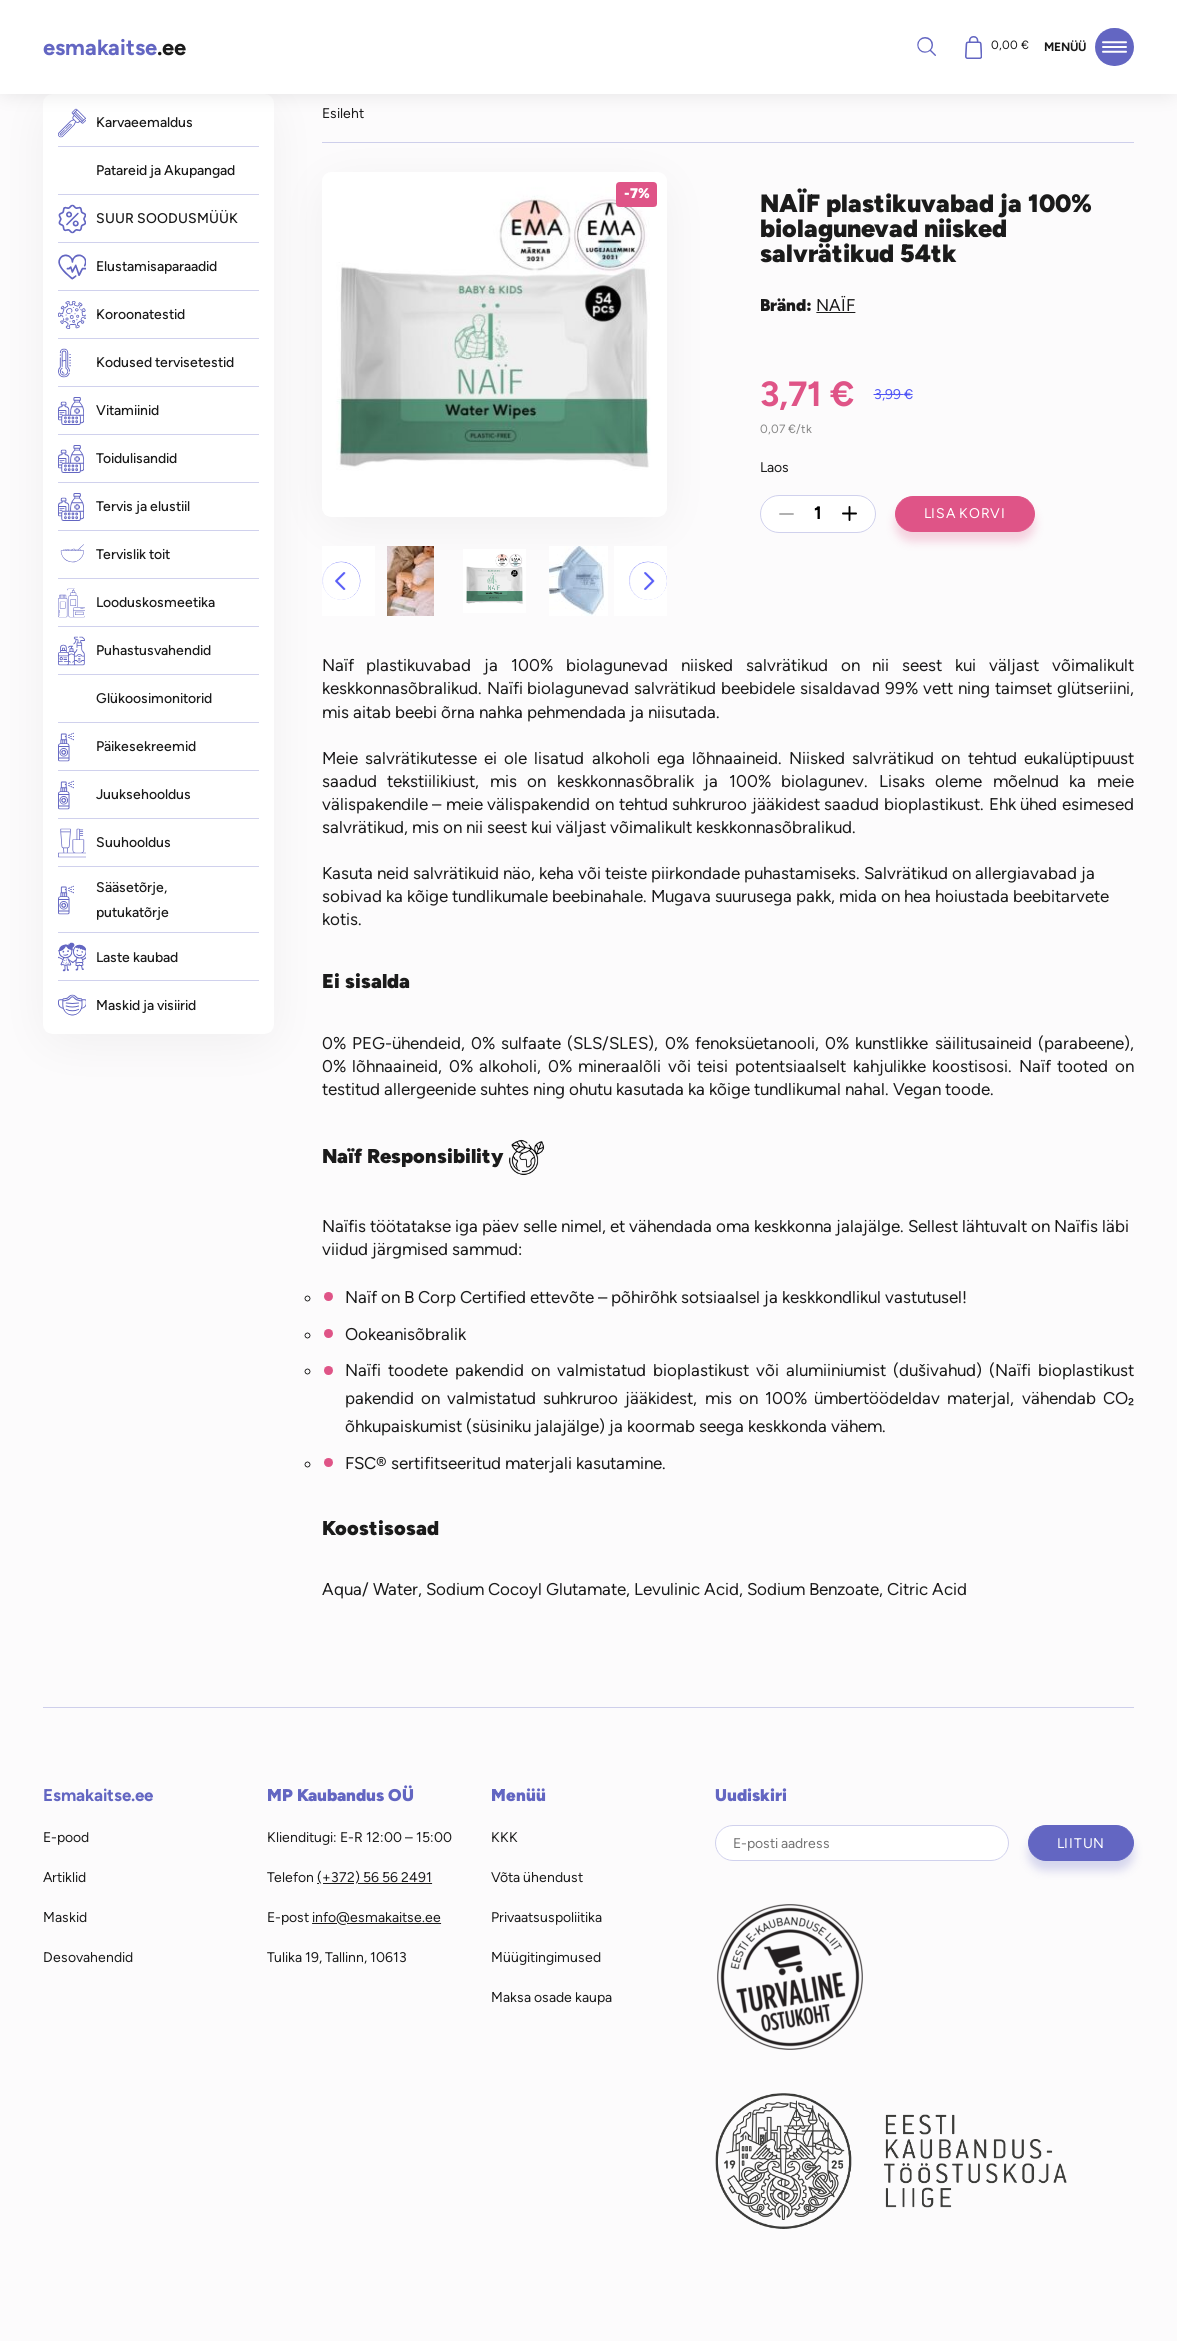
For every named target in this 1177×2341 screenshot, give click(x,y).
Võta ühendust (537, 1877)
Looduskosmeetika (136, 602)
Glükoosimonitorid (154, 698)
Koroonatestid (121, 315)
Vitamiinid (108, 411)
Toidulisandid (117, 459)
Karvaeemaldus (125, 122)
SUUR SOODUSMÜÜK (148, 218)
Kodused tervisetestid (146, 362)
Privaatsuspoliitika (546, 1917)
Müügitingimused (546, 1957)
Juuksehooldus (124, 794)
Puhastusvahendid (134, 650)
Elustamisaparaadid (137, 266)
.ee (114, 47)
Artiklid (64, 1877)
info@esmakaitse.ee (376, 1917)
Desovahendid (88, 1957)
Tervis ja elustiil (124, 507)
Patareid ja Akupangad (165, 170)
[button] (341, 581)
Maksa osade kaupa (551, 1997)
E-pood (66, 1837)
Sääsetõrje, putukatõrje (113, 900)
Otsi (926, 46)
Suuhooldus (114, 842)
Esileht (343, 113)
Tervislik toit (114, 554)
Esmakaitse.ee (98, 1795)
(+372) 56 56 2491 (374, 1877)
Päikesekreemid (127, 746)
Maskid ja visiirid (127, 1005)
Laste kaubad (118, 957)
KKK (504, 1837)
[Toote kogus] (818, 514)
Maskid (65, 1917)
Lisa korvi (965, 513)
